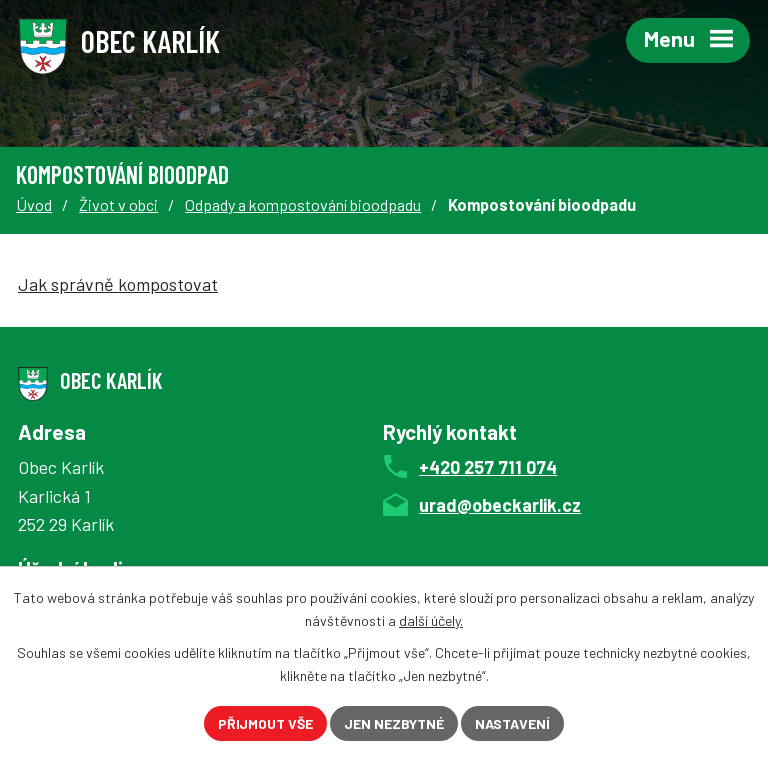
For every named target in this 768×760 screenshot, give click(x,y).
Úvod (34, 204)
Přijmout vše (265, 723)
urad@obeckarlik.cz (500, 505)
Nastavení (512, 723)
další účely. (431, 620)
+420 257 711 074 (488, 467)
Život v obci (118, 204)
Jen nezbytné (394, 723)
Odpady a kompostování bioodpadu (303, 204)
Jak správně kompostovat (118, 284)
